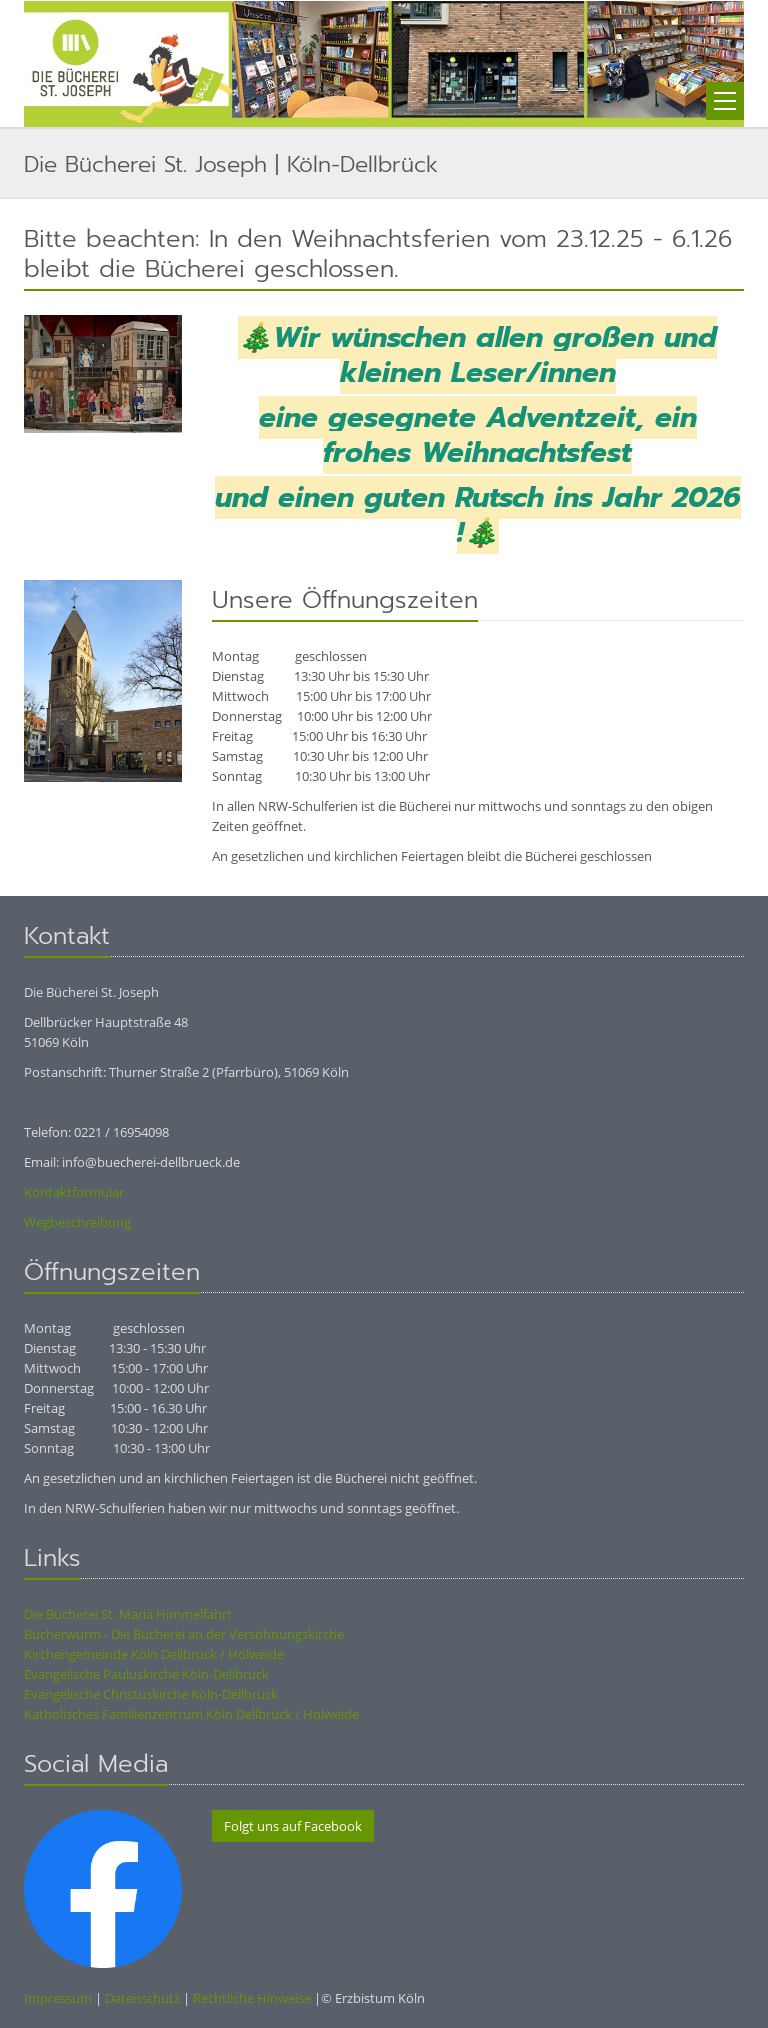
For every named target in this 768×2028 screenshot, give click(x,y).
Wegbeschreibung (77, 1222)
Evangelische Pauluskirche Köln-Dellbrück (146, 1674)
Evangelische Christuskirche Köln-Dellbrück (151, 1694)
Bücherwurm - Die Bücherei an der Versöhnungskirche (184, 1634)
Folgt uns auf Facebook (293, 1826)
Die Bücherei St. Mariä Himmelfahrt (128, 1614)
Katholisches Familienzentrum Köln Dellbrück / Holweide (191, 1714)
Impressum (58, 1998)
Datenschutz (142, 1998)
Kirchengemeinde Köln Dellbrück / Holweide (154, 1654)
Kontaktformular (74, 1192)
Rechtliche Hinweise (252, 1998)
